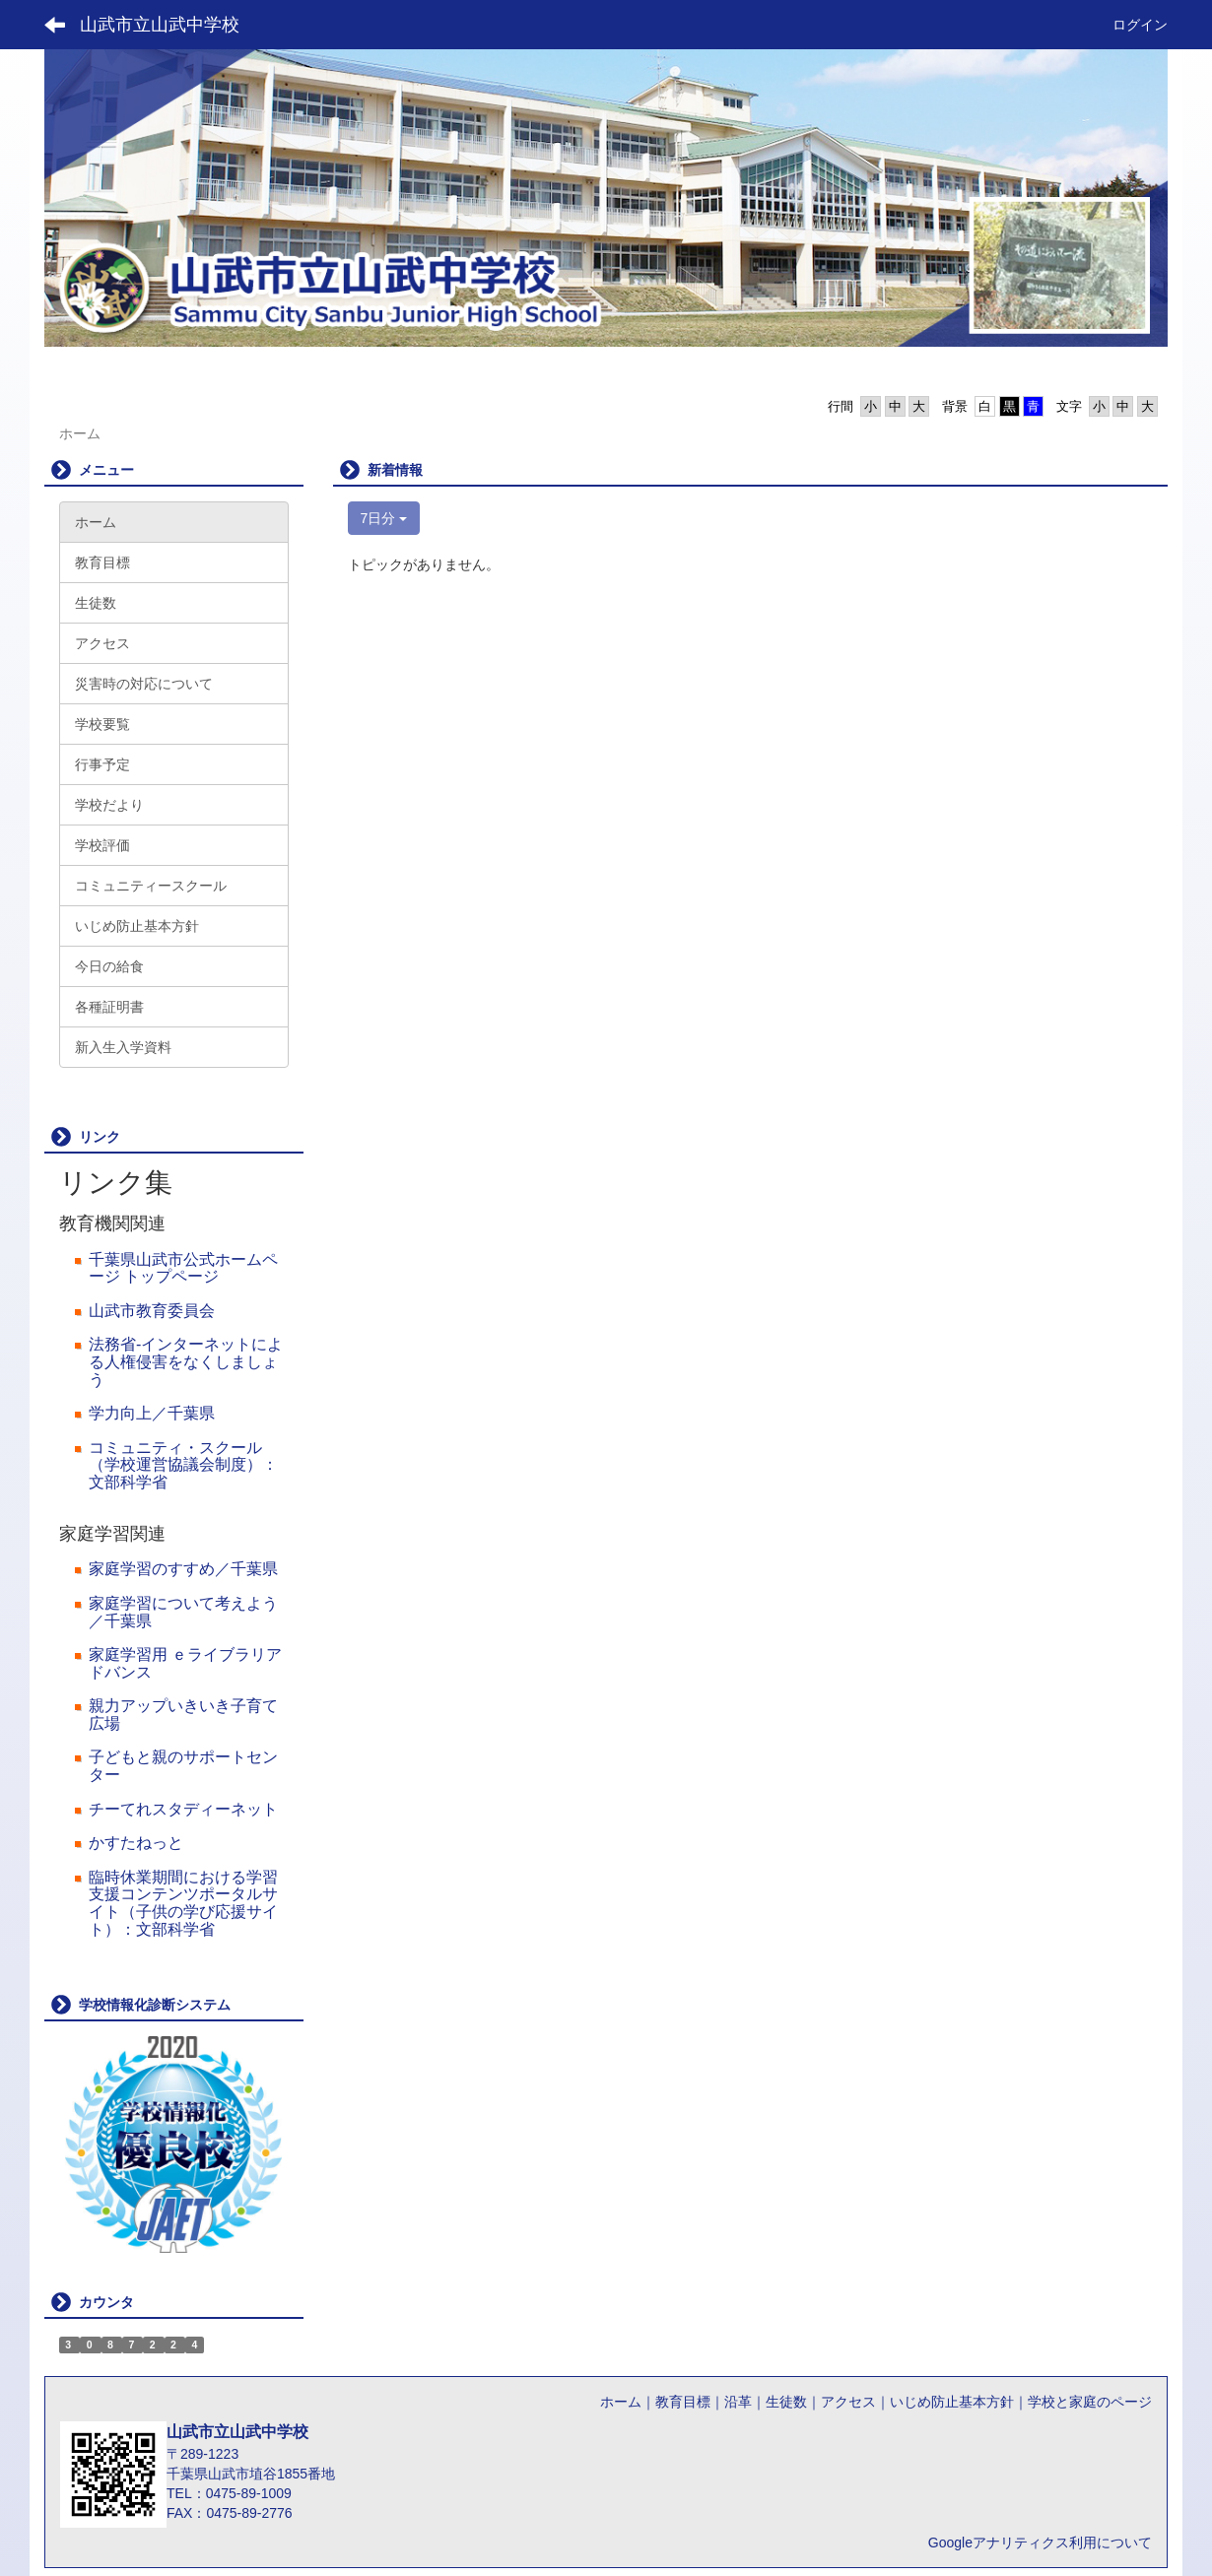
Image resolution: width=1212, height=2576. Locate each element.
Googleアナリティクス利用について (1040, 2542)
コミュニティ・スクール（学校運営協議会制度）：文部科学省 (183, 1464)
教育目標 (682, 2402)
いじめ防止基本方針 (952, 2402)
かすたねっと (136, 1842)
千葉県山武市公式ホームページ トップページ (183, 1268)
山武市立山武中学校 (159, 24)
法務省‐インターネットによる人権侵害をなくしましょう (186, 1361)
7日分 (384, 518)
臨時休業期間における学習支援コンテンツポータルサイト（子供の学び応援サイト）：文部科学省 (183, 1903)
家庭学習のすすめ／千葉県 (183, 1568)
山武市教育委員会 (152, 1310)
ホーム (620, 2402)
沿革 (738, 2402)
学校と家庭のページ (1090, 2402)
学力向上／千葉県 (152, 1413)
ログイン (1140, 25)
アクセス (848, 2402)
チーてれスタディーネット (183, 1809)
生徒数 (786, 2402)
